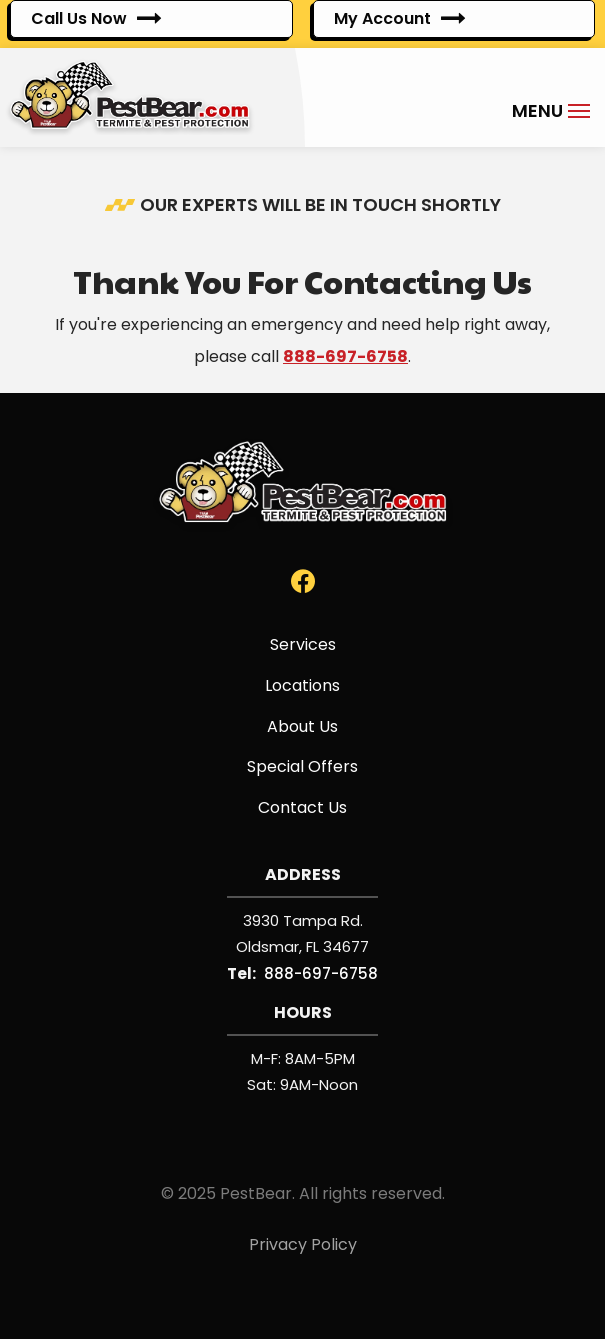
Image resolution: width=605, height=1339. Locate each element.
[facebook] (303, 580)
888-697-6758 (345, 356)
